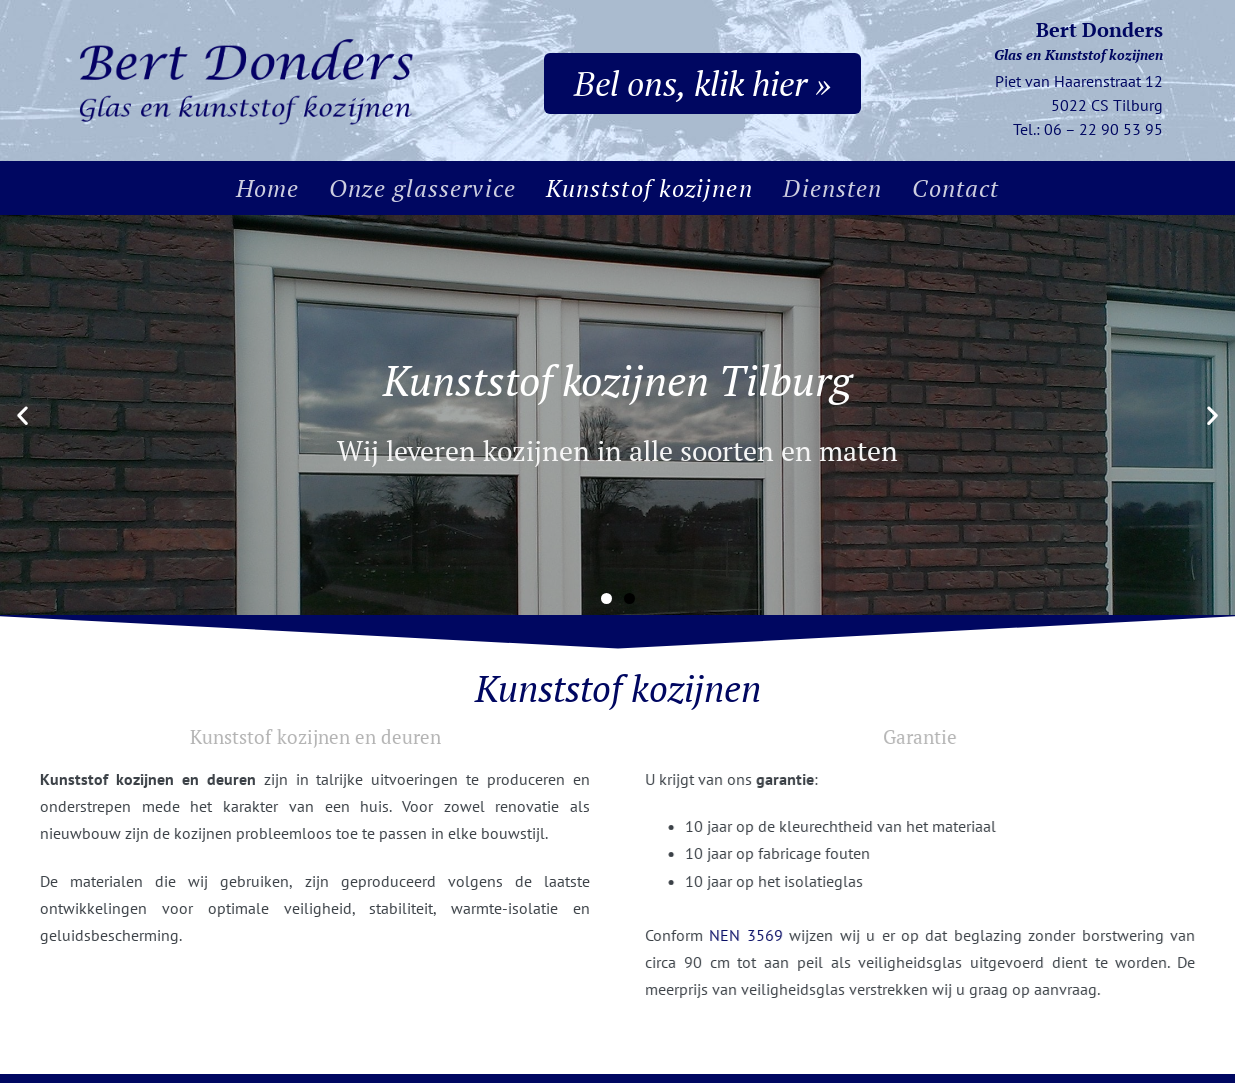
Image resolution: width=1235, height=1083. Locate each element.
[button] (22, 415)
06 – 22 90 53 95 (1103, 129)
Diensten (833, 188)
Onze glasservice (422, 188)
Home (267, 188)
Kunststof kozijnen (649, 188)
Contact (955, 188)
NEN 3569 (796, 935)
